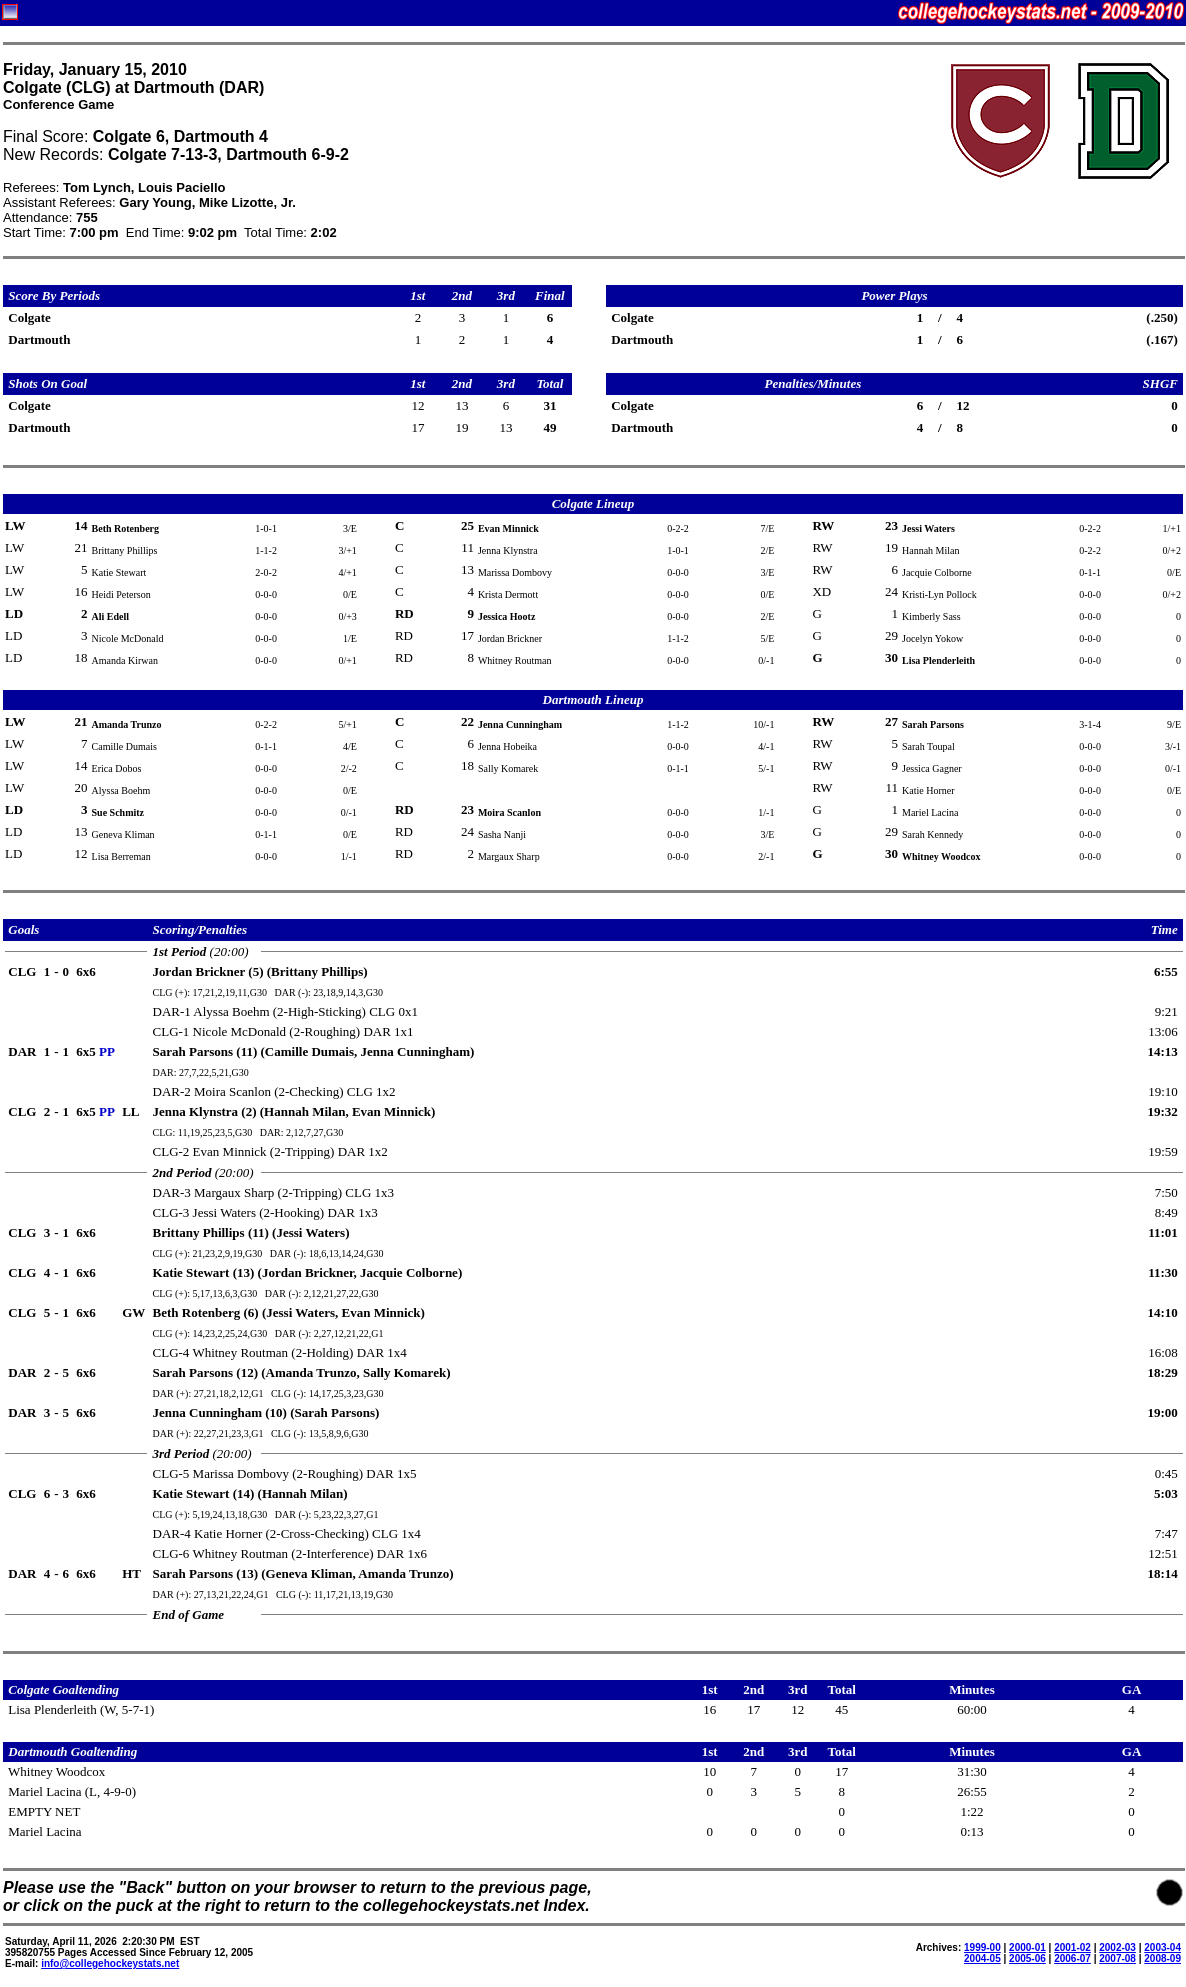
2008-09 (1162, 1958)
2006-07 (1072, 1958)
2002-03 (1117, 1947)
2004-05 (982, 1958)
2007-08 (1117, 1958)
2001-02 (1072, 1947)
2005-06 (1027, 1958)
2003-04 (1162, 1947)
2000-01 (1027, 1947)
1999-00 (982, 1947)
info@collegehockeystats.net (110, 1963)
